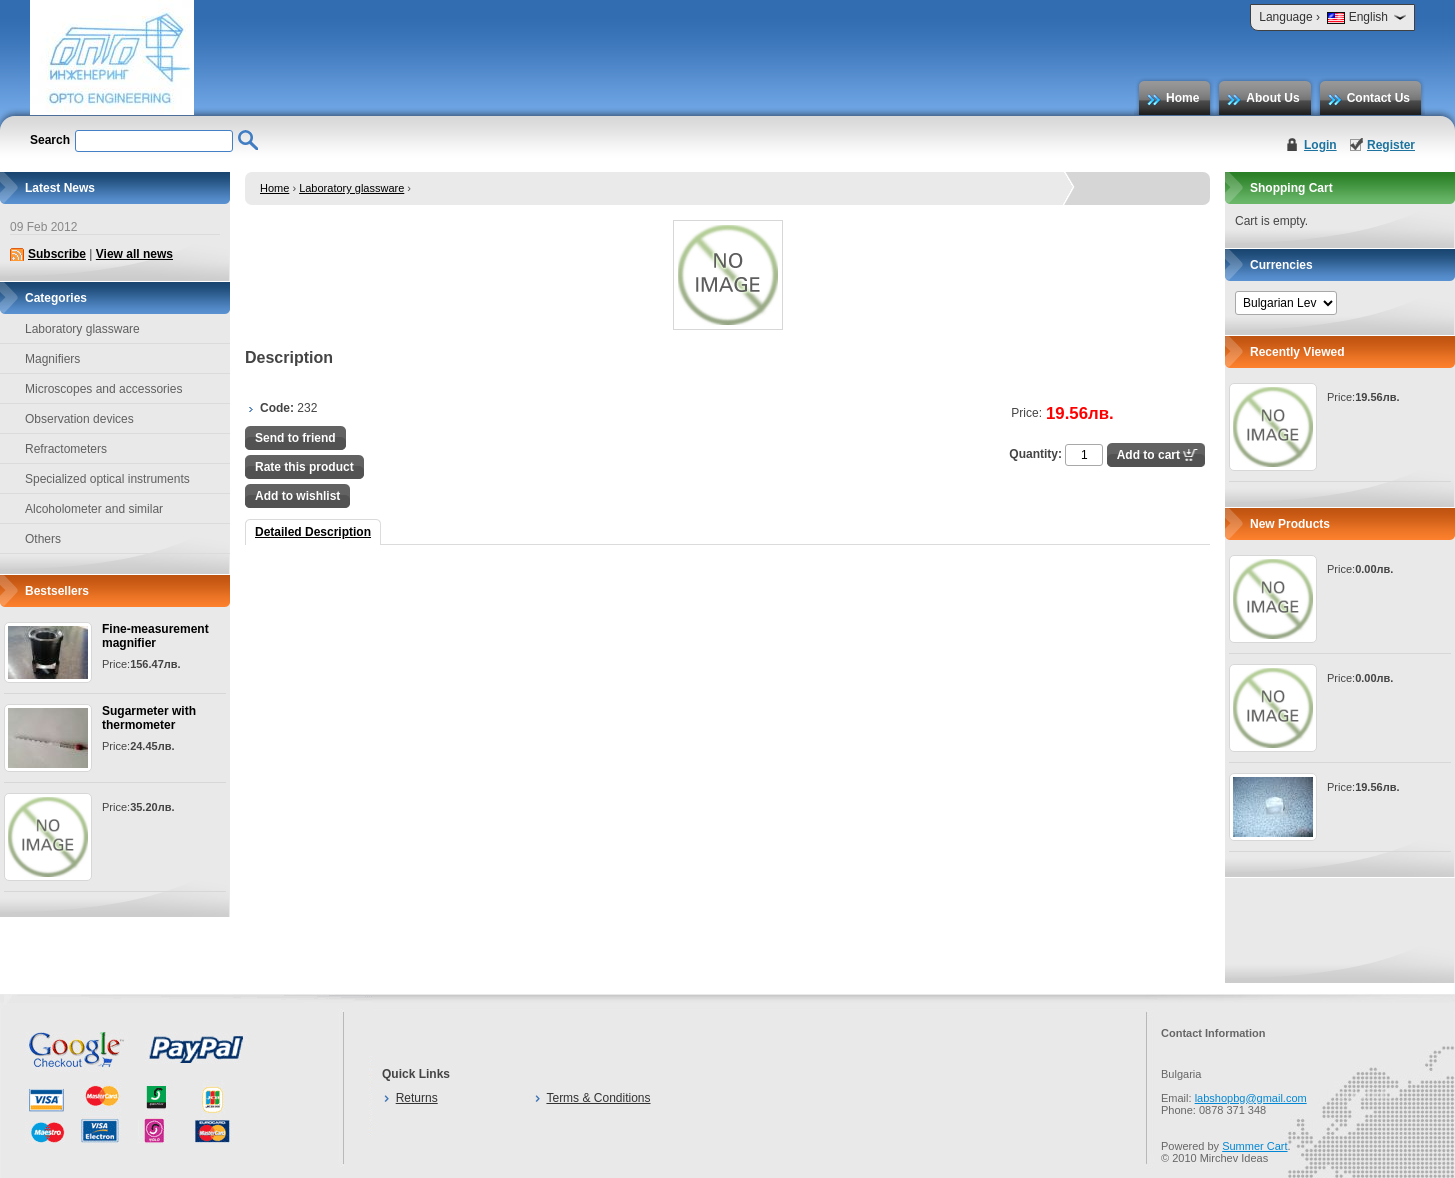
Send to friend (295, 438)
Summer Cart (1254, 1146)
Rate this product (304, 467)
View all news (134, 254)
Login (1320, 145)
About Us (1272, 98)
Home (1182, 98)
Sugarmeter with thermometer (149, 718)
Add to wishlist (297, 496)
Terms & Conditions (598, 1098)
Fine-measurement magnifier (155, 636)
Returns (417, 1098)
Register (1391, 145)
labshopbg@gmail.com (1251, 1098)
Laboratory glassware (351, 188)
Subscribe (57, 254)
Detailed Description (313, 532)
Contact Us (1378, 98)
